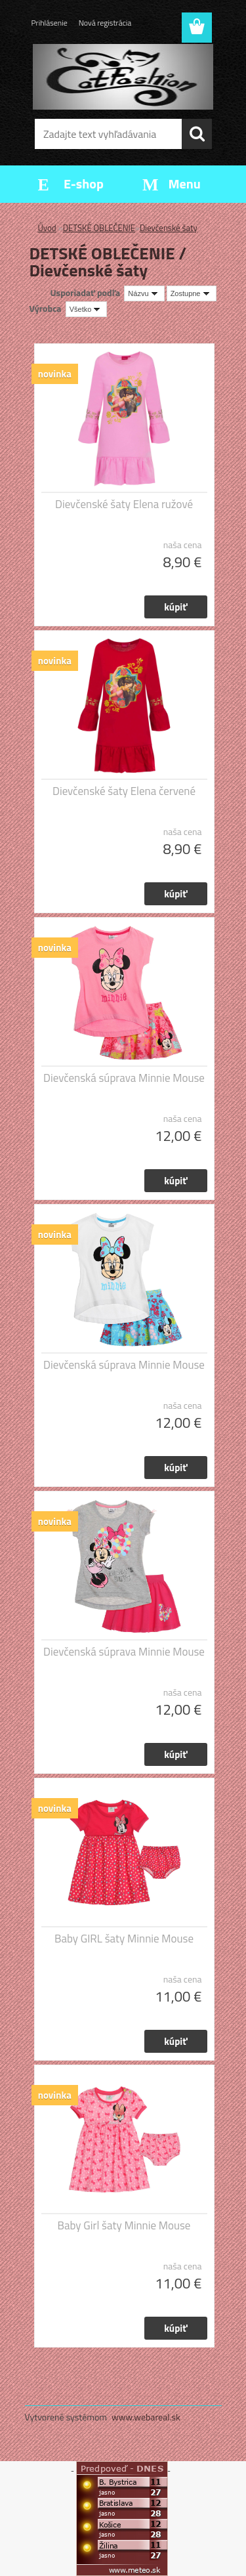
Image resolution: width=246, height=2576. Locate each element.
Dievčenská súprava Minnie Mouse (124, 1077)
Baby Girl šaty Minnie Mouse (124, 2225)
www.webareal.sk (146, 2417)
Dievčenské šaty (168, 227)
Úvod (47, 227)
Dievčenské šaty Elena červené (123, 791)
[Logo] (123, 77)
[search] (197, 134)
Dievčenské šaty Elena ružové (124, 504)
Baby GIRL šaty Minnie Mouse (124, 1938)
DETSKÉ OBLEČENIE (99, 227)
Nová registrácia (105, 22)
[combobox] (144, 293)
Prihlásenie (49, 22)
